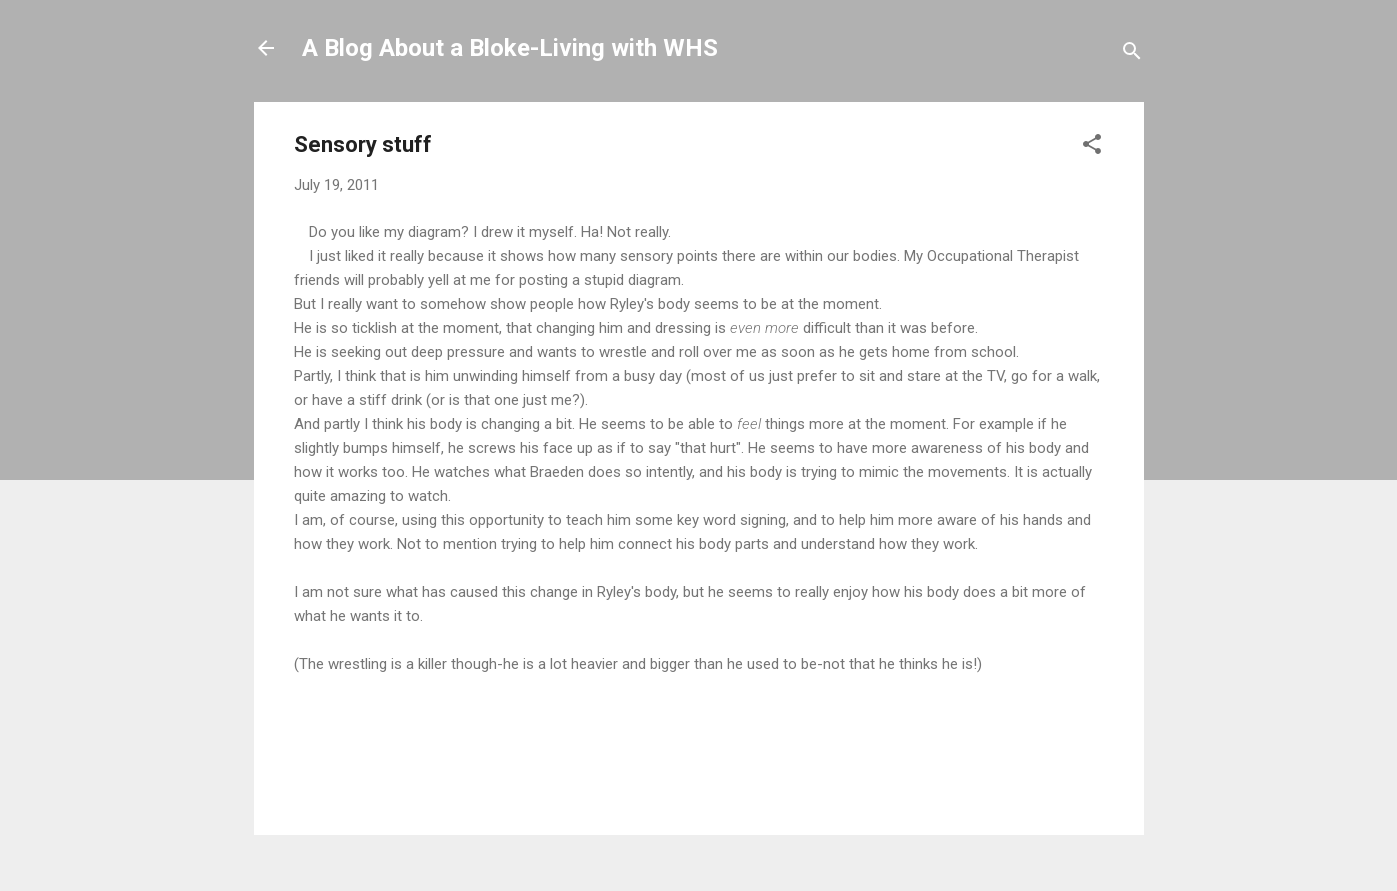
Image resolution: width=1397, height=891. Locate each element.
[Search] (1132, 54)
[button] (1092, 147)
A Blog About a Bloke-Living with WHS (510, 48)
